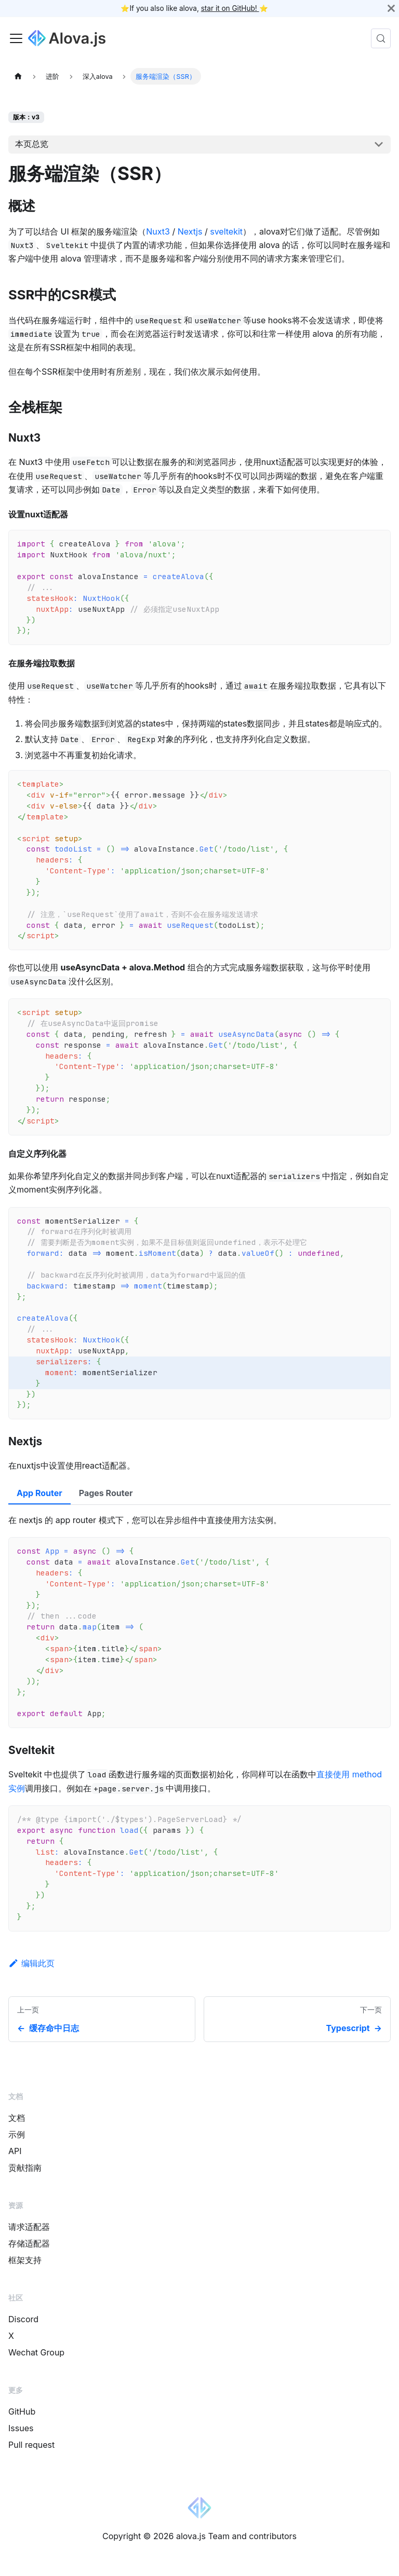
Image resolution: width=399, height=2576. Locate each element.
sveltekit (226, 231)
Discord (23, 2319)
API (15, 2151)
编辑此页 (31, 1963)
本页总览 (31, 144)
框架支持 (25, 2260)
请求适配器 (29, 2227)
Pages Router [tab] (106, 1493)
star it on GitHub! (230, 8)
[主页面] (18, 76)
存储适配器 (29, 2243)
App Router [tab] (39, 1493)
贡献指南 (25, 2167)
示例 (16, 2134)
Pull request (31, 2445)
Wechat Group (36, 2352)
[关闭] (391, 8)
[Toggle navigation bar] (16, 38)
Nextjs (190, 231)
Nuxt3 (158, 231)
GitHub (21, 2411)
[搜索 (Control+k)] (381, 38)
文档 (16, 2118)
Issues (20, 2428)
